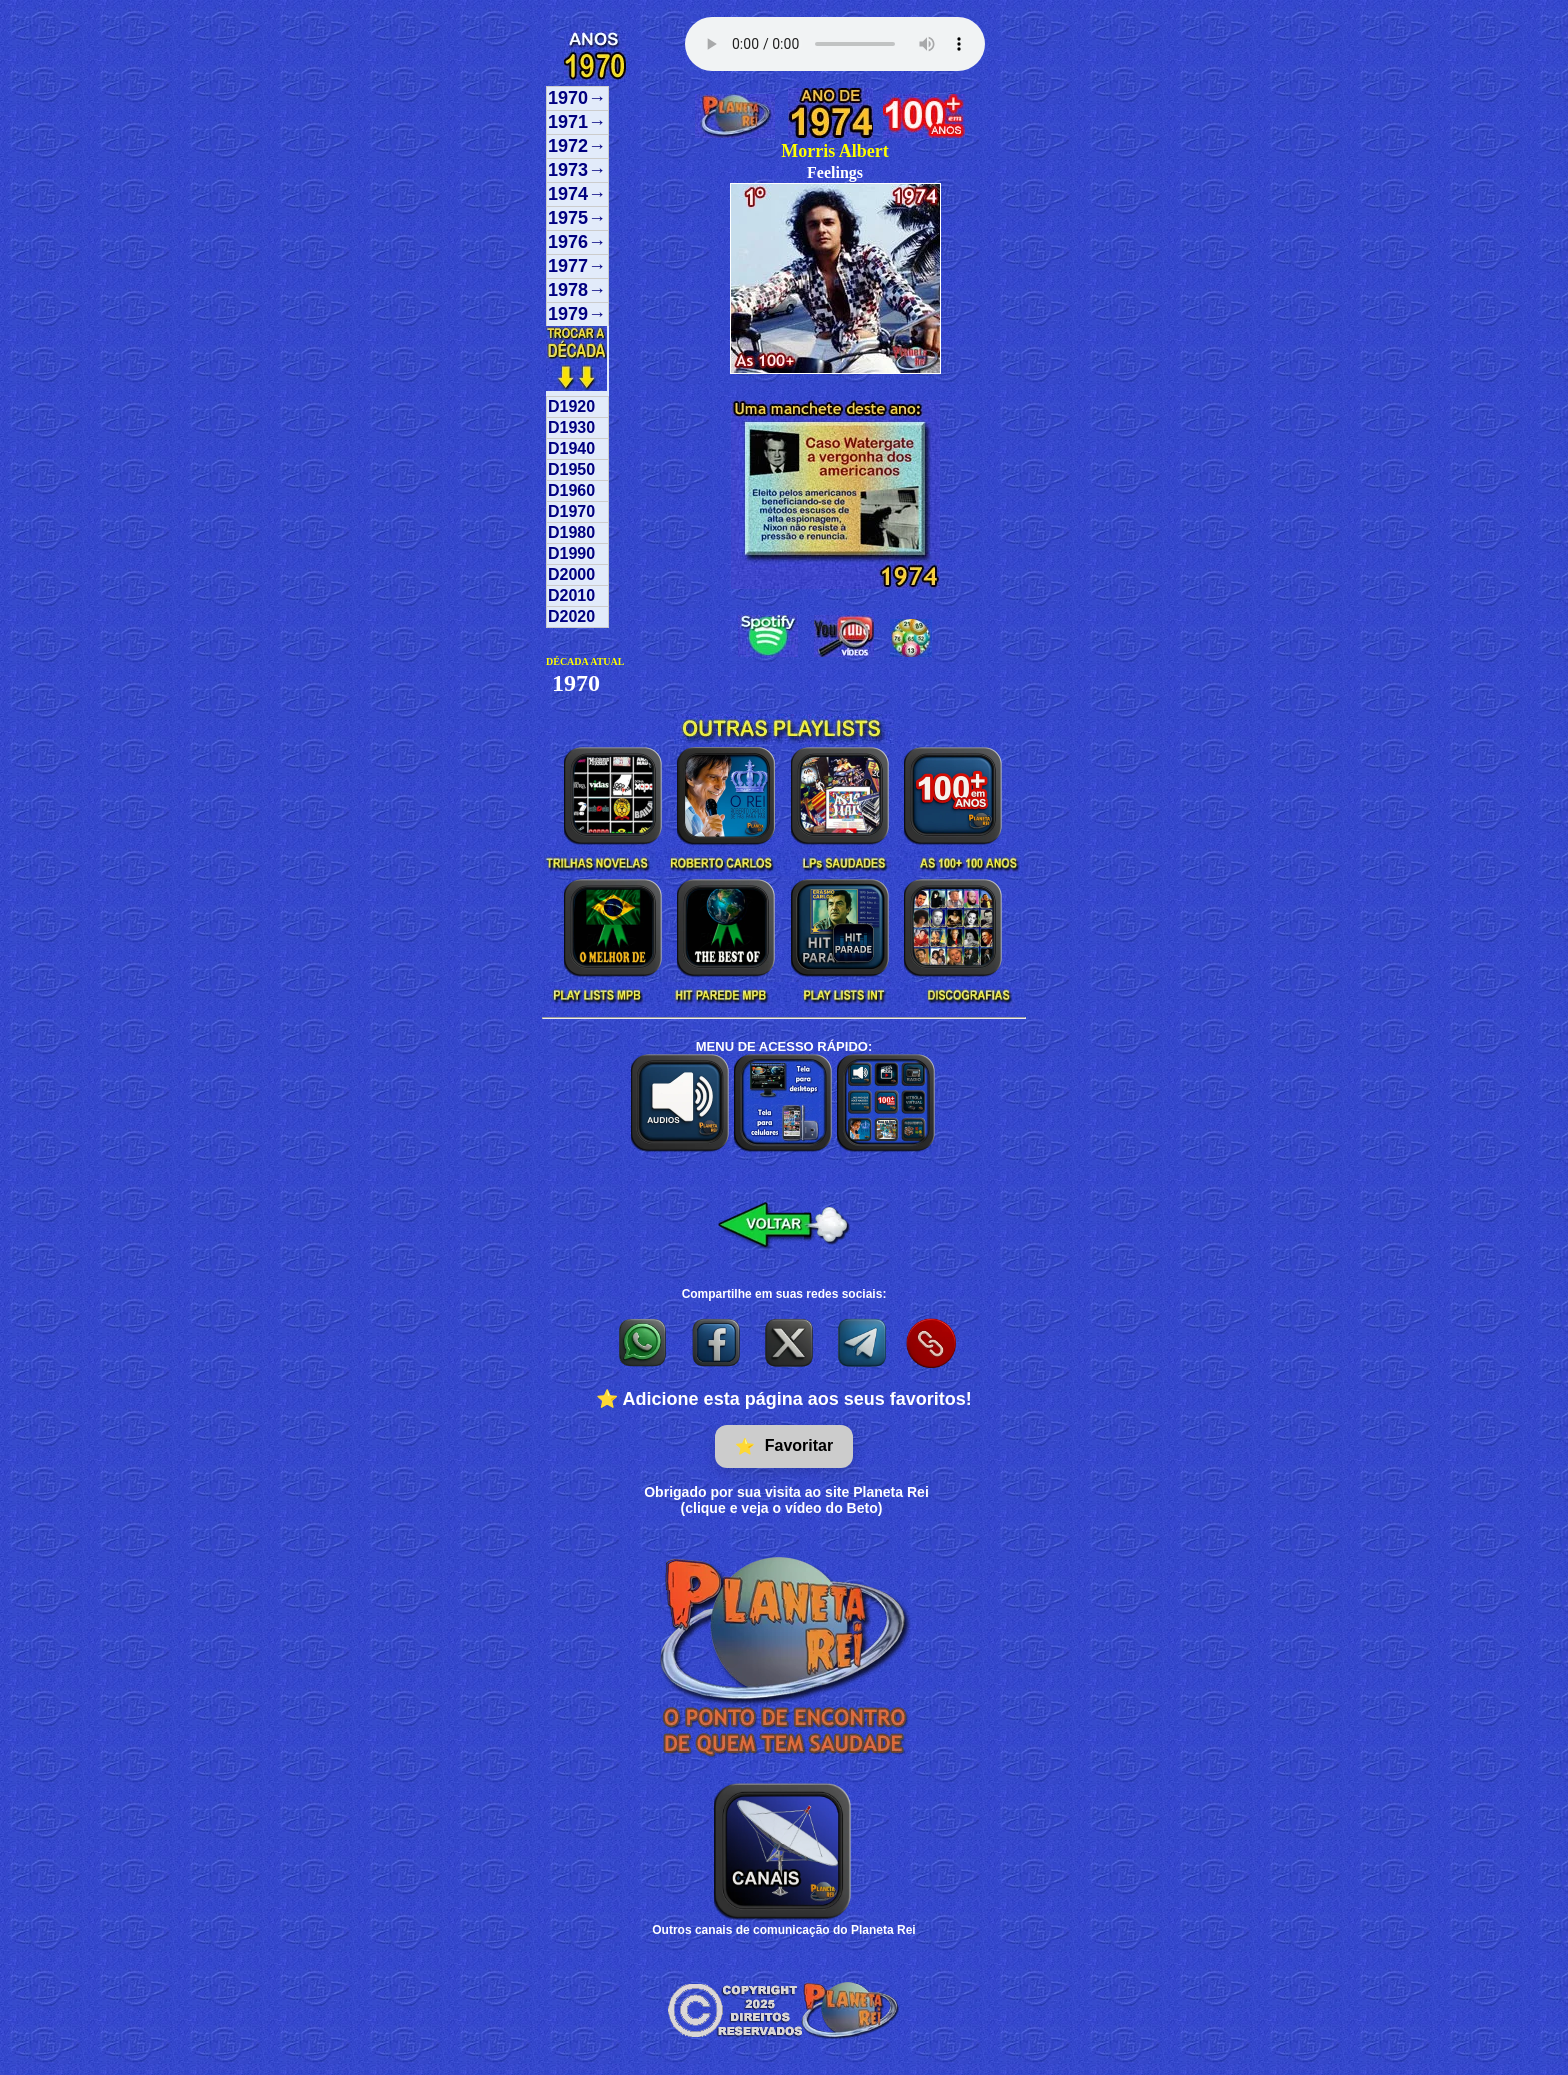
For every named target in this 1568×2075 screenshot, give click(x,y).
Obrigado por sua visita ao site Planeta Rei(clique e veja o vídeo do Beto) (786, 1500)
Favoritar (784, 1446)
